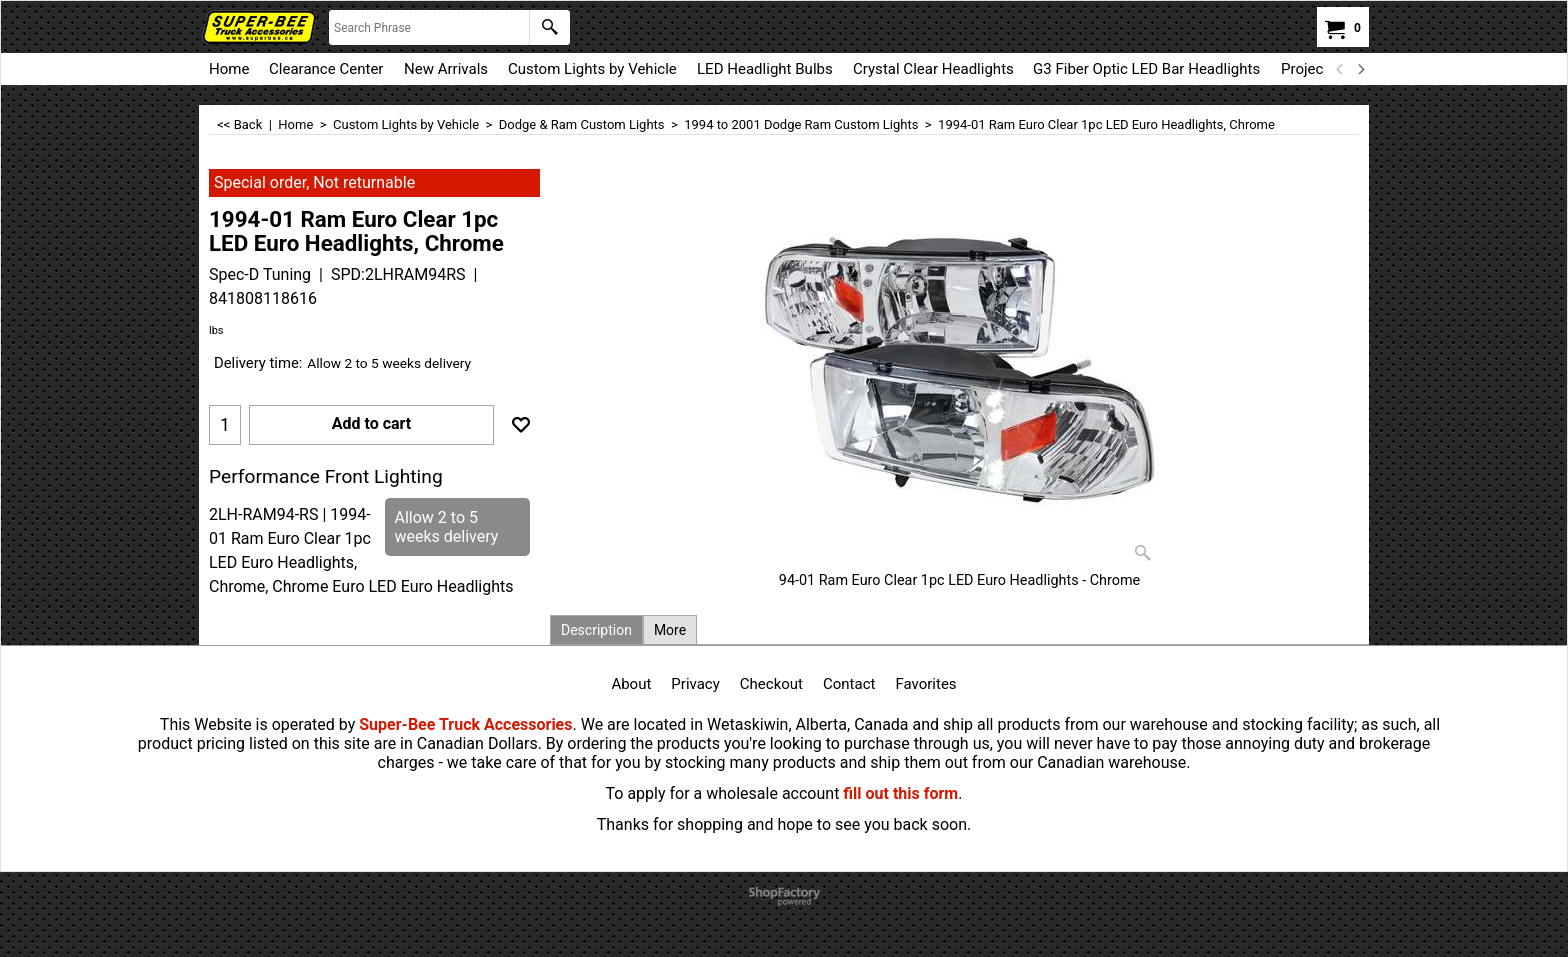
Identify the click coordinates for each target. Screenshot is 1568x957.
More (670, 630)
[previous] (1340, 69)
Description (596, 630)
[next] (1360, 69)
